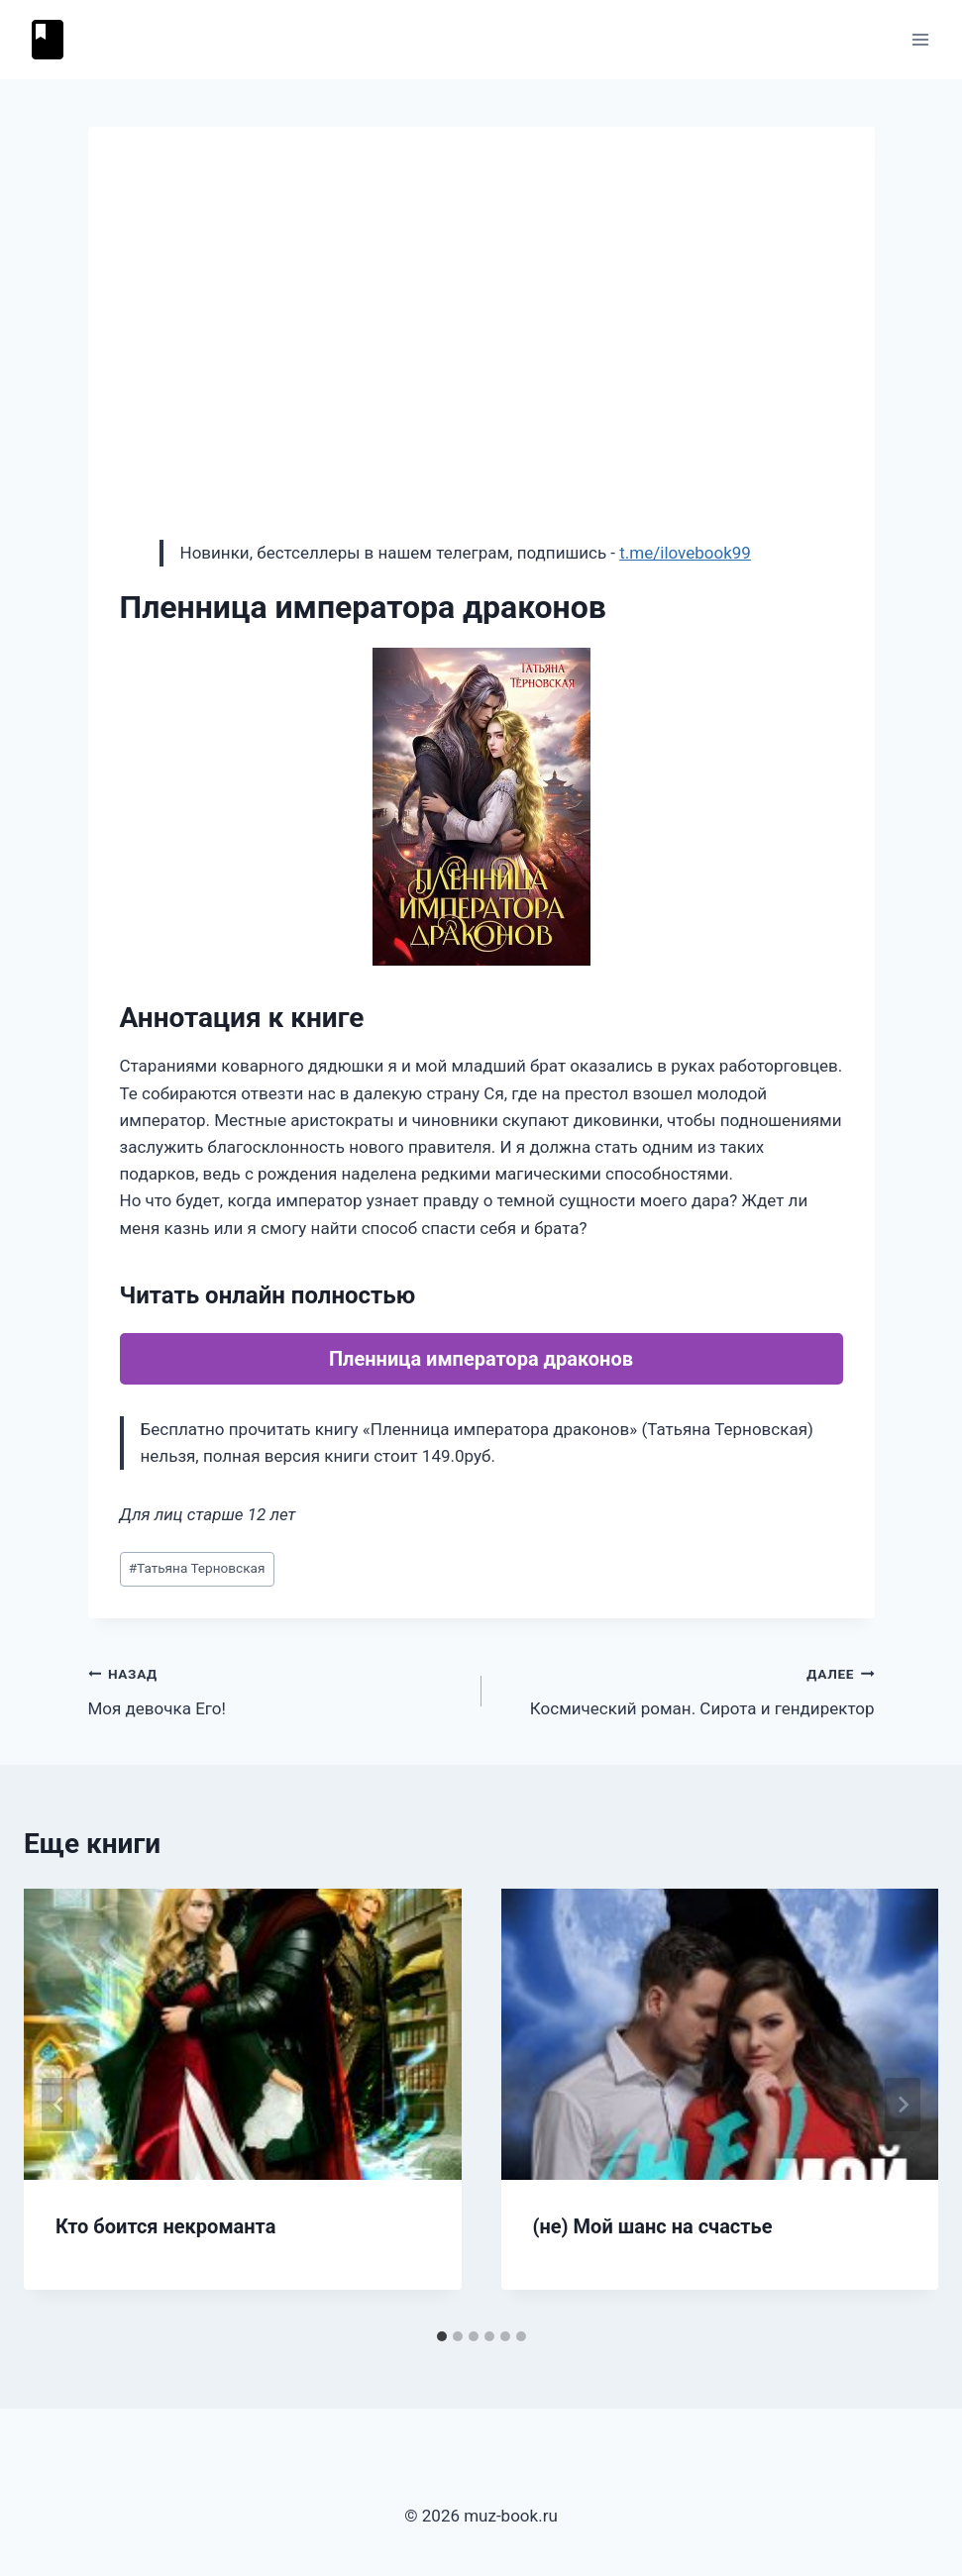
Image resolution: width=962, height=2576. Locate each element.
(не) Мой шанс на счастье (653, 2226)
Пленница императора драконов (481, 1359)
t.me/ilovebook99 (685, 553)
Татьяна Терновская (197, 1568)
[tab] (442, 2336)
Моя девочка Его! (276, 1689)
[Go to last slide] (59, 2104)
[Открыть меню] (920, 39)
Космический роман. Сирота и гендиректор (686, 1689)
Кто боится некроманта (165, 2226)
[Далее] (902, 2104)
